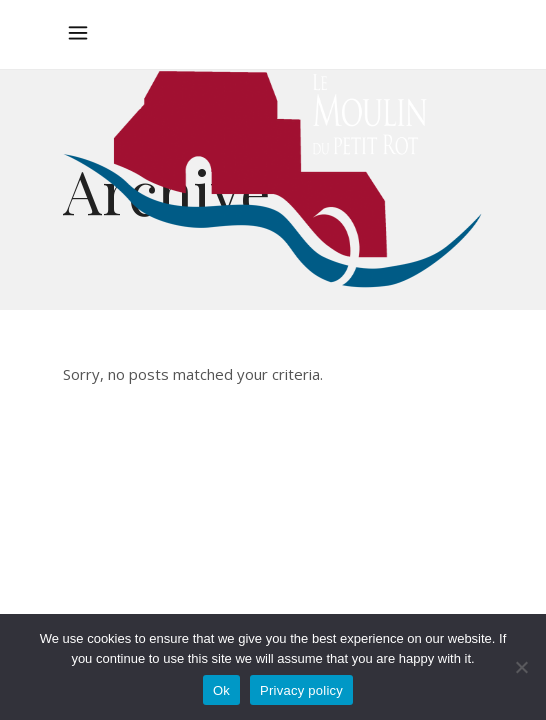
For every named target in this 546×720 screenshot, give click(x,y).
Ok (221, 690)
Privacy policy (301, 690)
